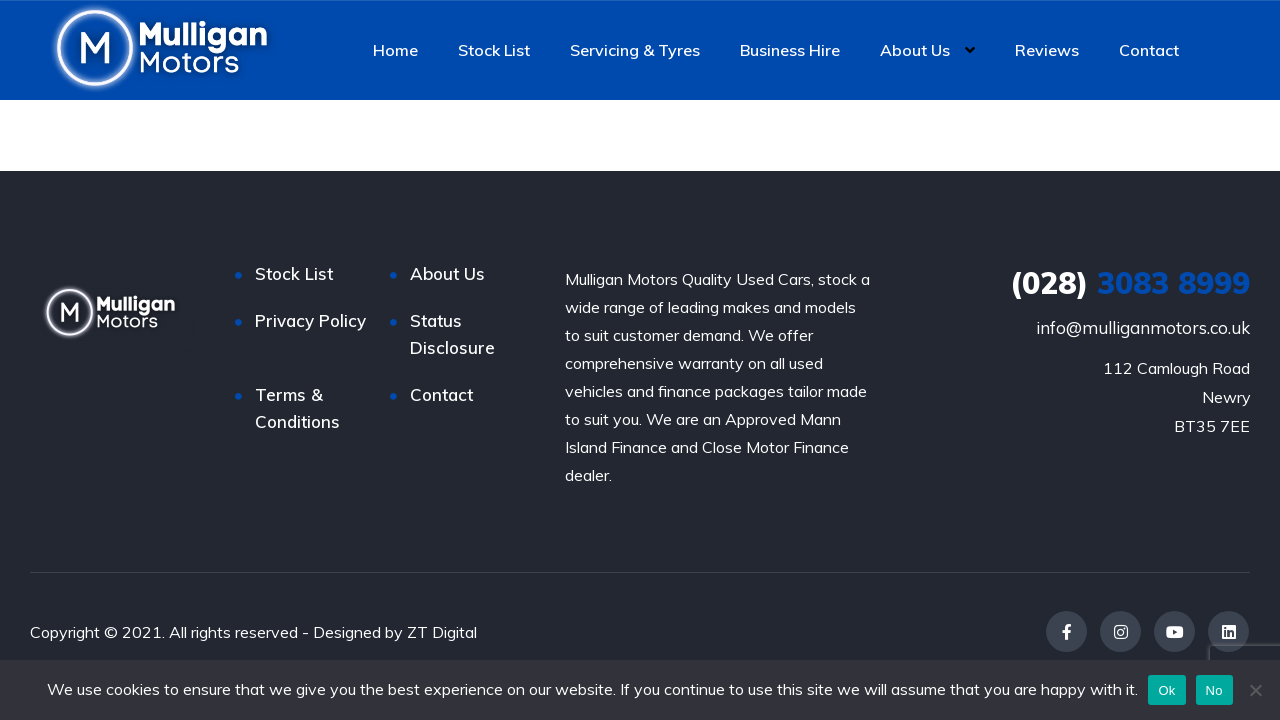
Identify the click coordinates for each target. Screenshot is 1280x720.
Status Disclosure (452, 334)
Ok (1166, 690)
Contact (1149, 50)
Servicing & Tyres (635, 50)
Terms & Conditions (297, 408)
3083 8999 (1130, 283)
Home (395, 50)
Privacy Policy (310, 320)
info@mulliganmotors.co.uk (1143, 327)
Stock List (494, 50)
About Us (915, 50)
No (1214, 690)
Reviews (1047, 50)
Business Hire (790, 50)
